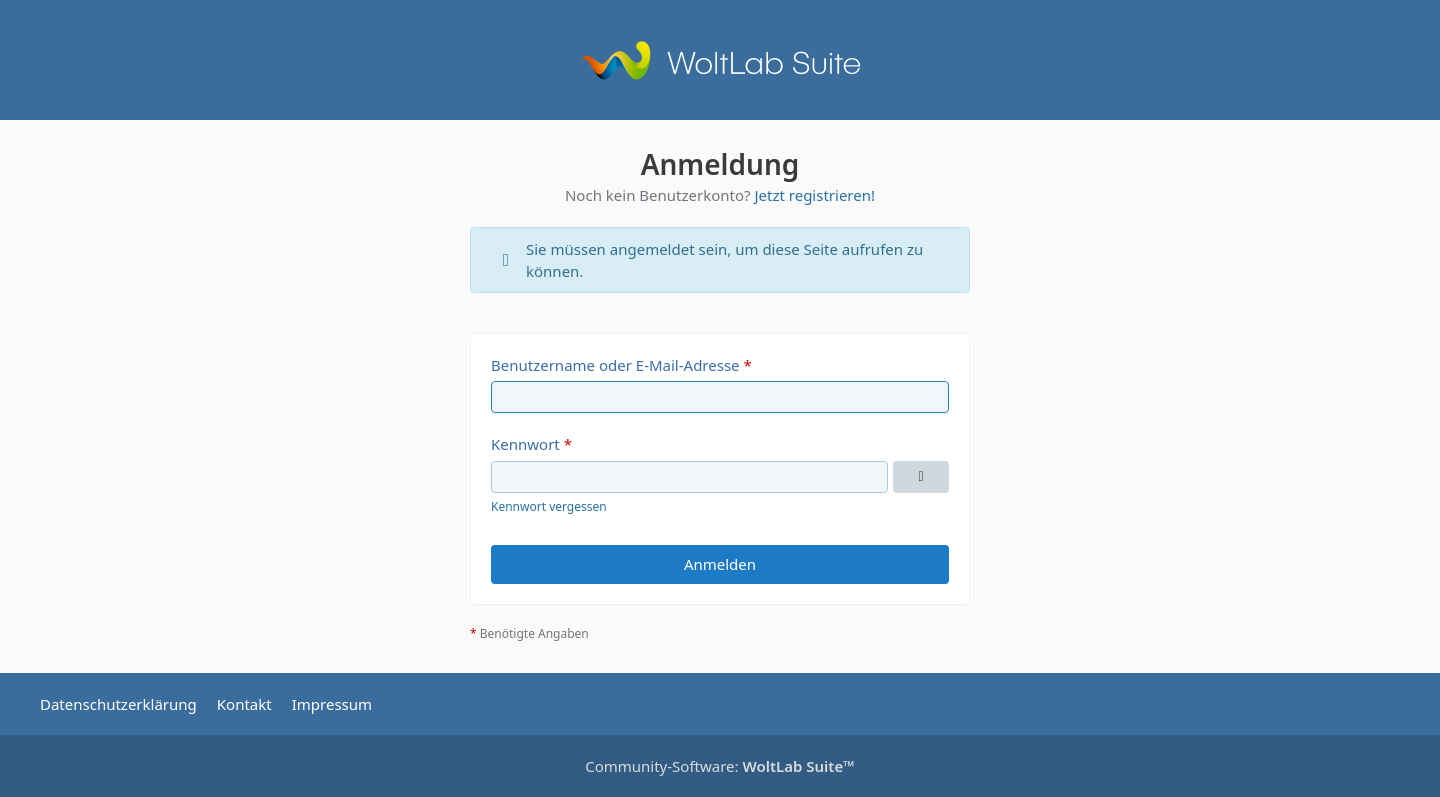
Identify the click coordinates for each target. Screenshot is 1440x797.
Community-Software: (720, 766)
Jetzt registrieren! (814, 195)
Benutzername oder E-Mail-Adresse (615, 365)
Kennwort (525, 444)
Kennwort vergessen (549, 506)
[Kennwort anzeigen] (921, 477)
